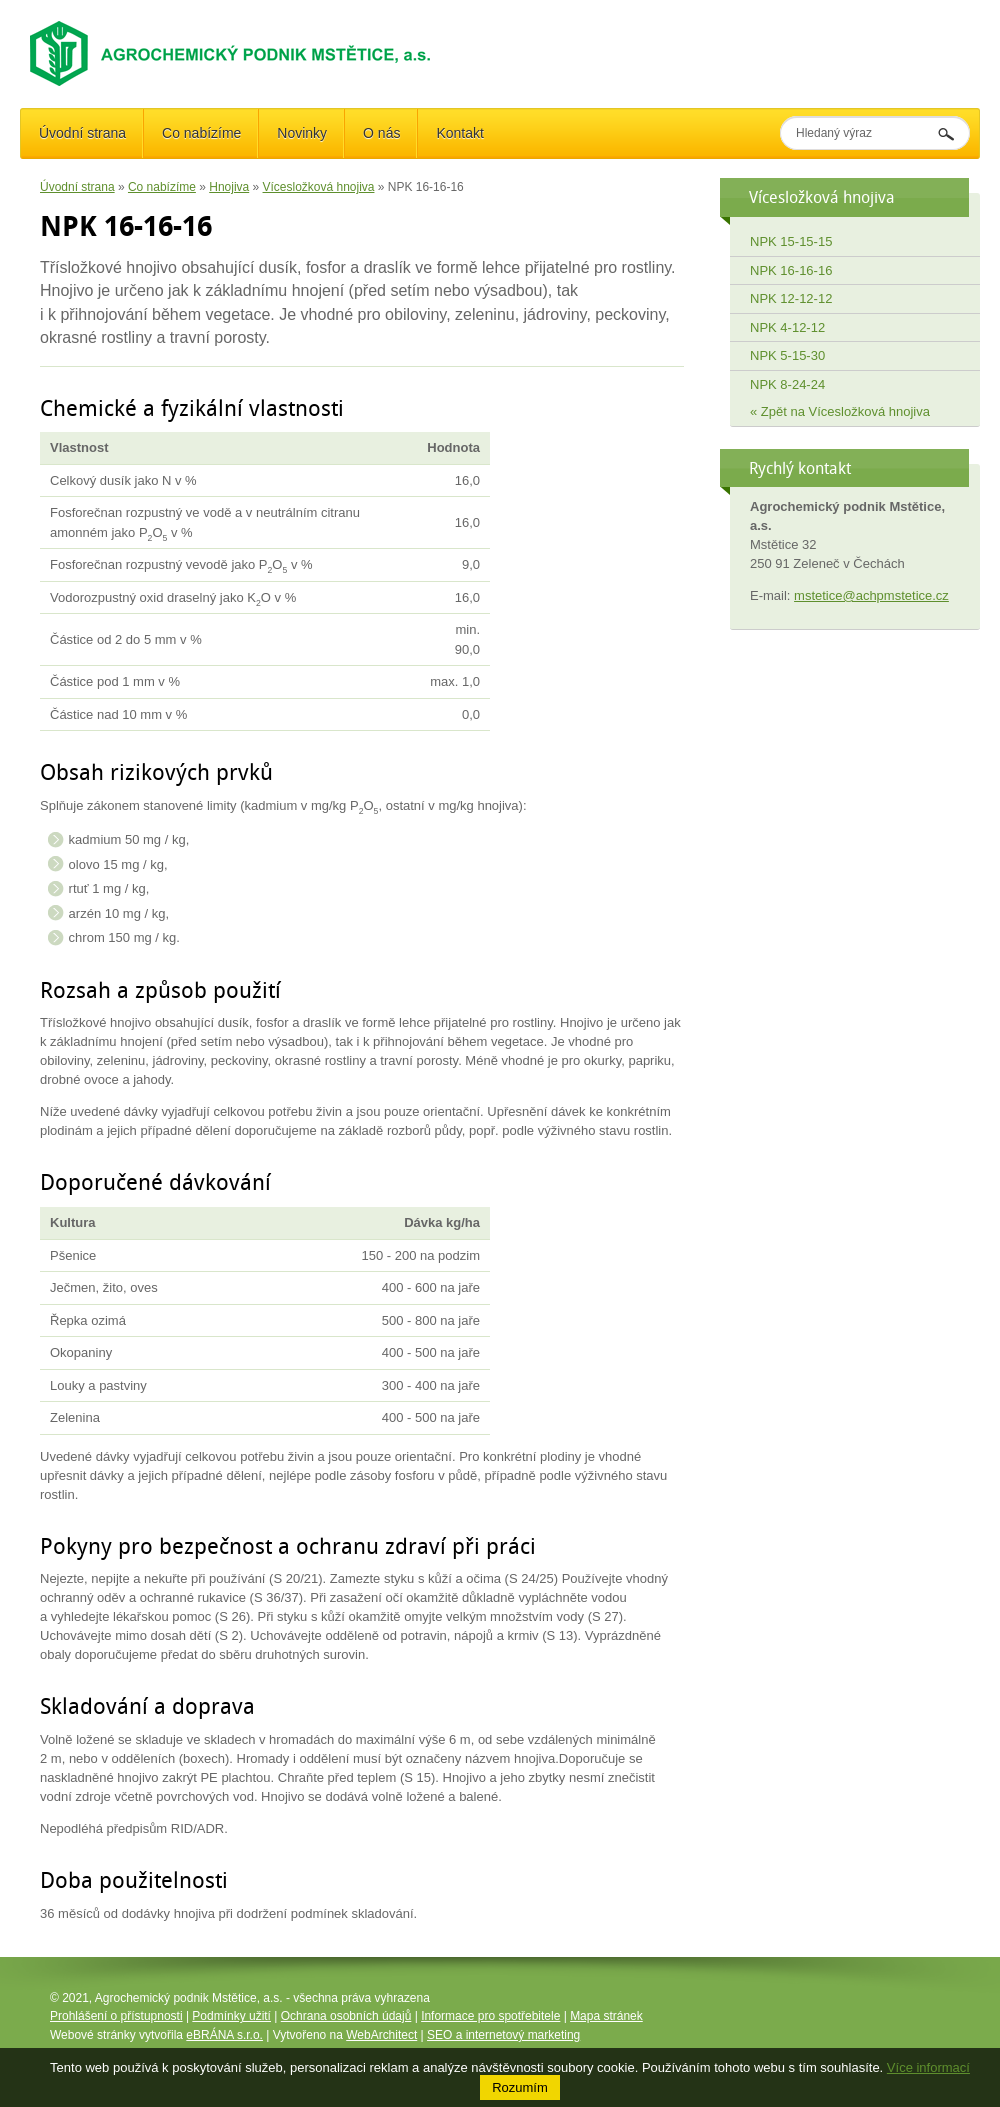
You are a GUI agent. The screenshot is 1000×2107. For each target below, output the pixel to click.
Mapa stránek (606, 2016)
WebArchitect (381, 2035)
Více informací (928, 2067)
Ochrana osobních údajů (346, 2016)
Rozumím (520, 2087)
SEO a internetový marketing (503, 2035)
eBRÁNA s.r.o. (224, 2035)
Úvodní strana (77, 187)
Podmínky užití (231, 2016)
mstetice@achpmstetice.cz (871, 595)
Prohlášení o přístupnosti (116, 2016)
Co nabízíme (162, 187)
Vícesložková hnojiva (319, 187)
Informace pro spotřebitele (490, 2016)
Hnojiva (229, 187)
